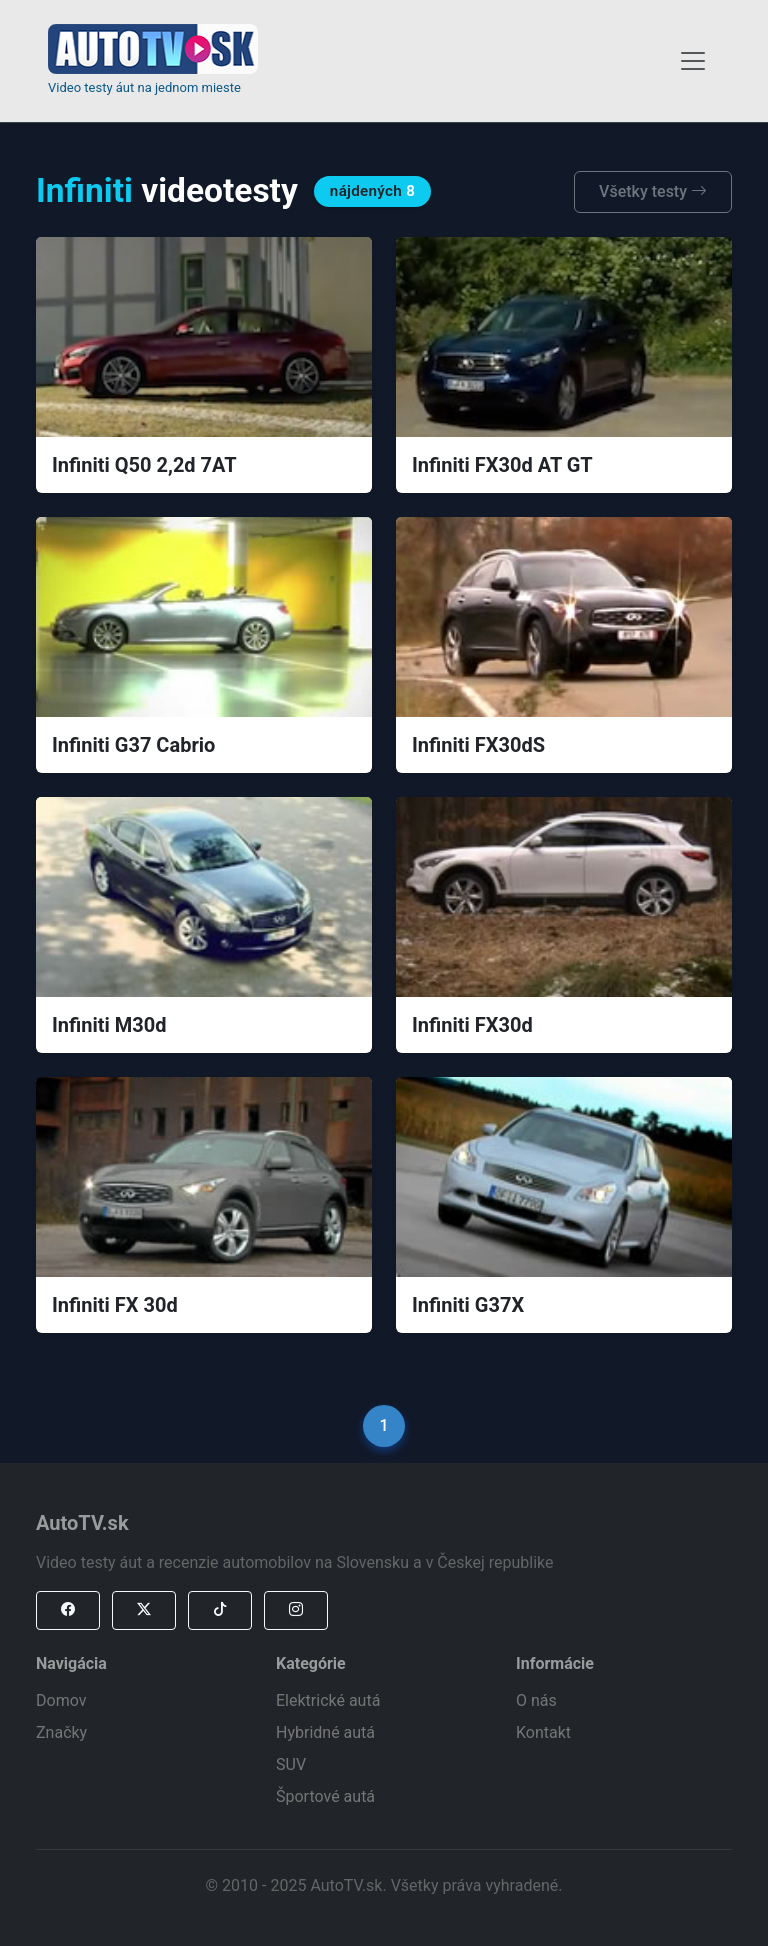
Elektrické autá (328, 1700)
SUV (291, 1764)
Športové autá (325, 1796)
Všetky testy (653, 191)
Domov (61, 1700)
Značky (61, 1732)
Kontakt (543, 1732)
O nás (536, 1700)
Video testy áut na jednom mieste (144, 87)
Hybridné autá (325, 1732)
